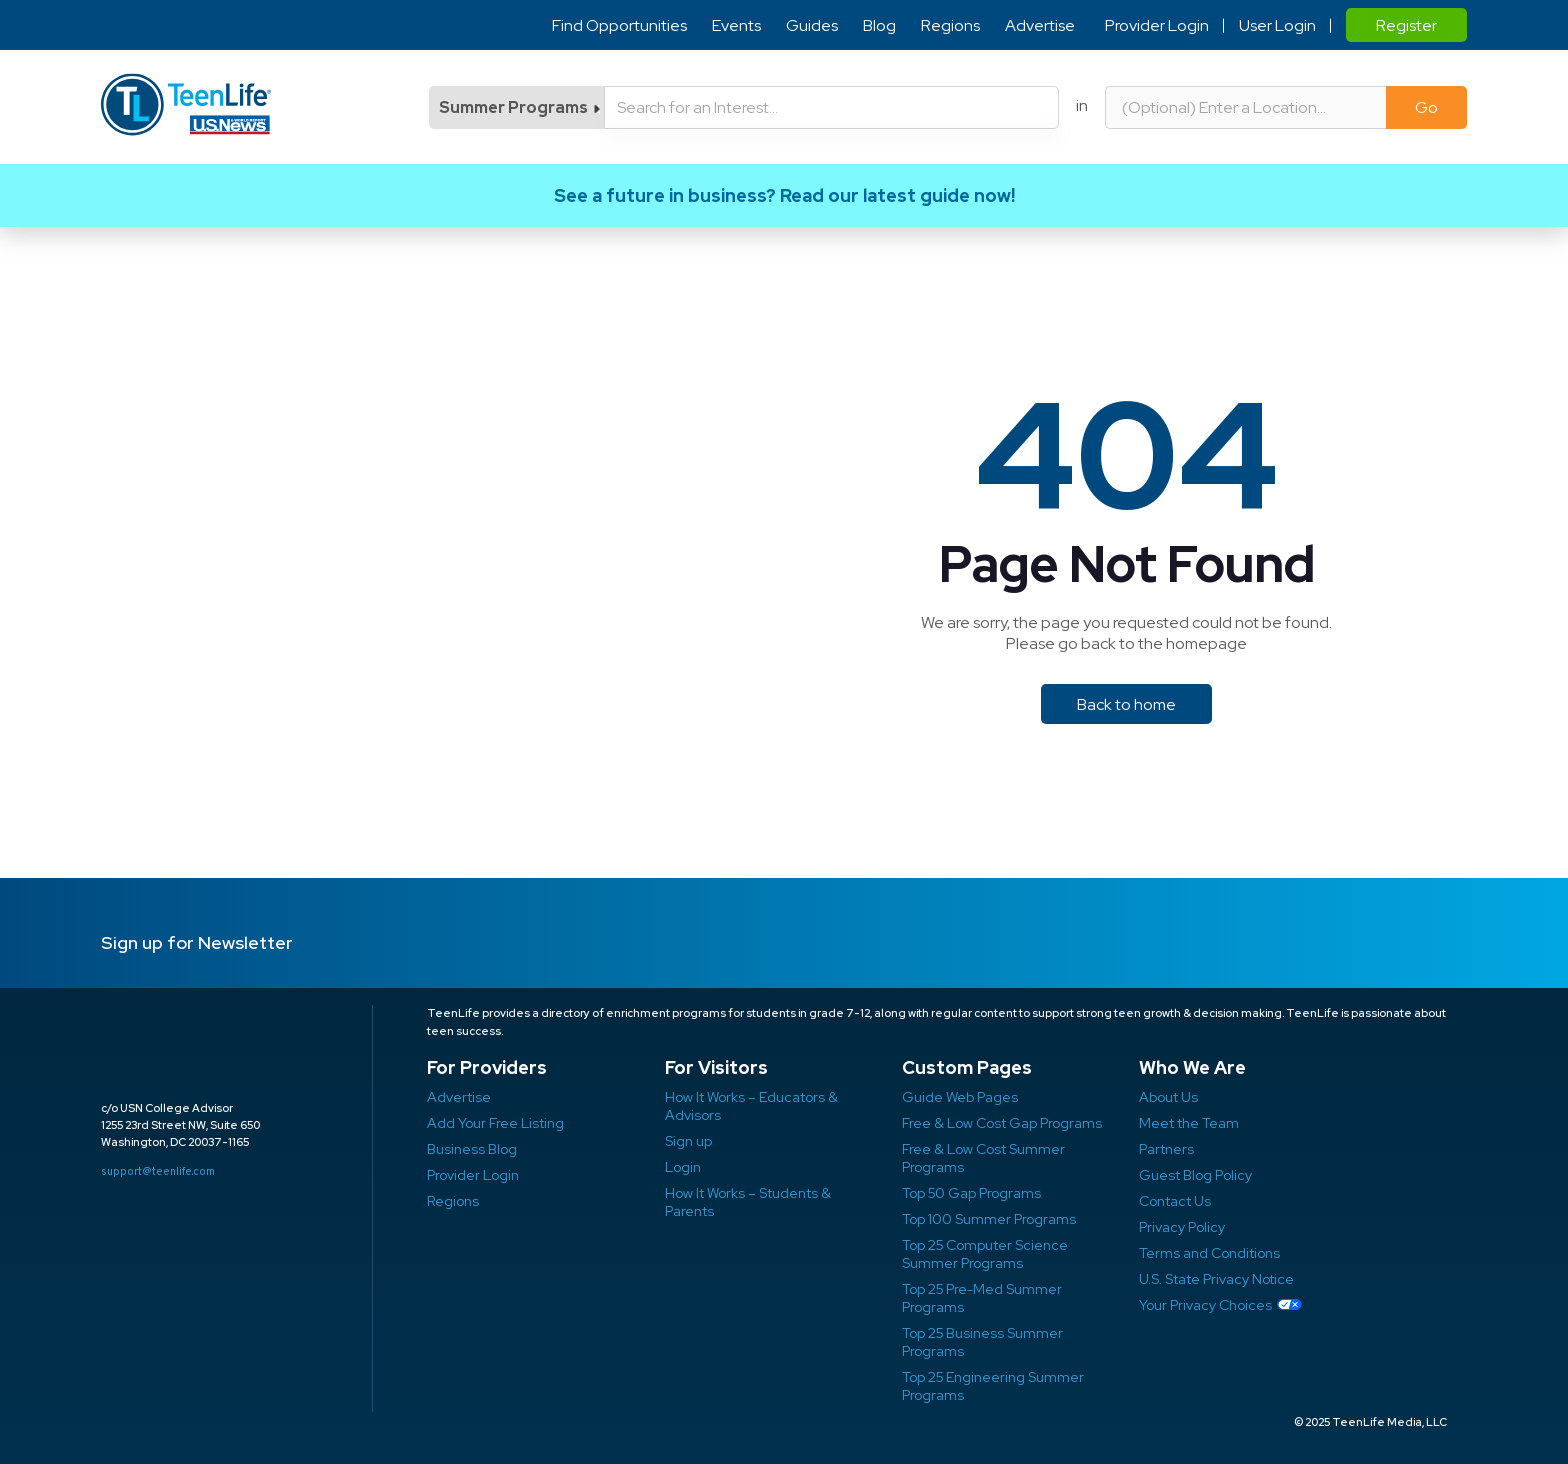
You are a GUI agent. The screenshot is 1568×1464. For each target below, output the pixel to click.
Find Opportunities (619, 25)
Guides (812, 25)
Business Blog (472, 1149)
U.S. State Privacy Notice (1216, 1279)
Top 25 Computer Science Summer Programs (985, 1254)
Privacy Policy (1182, 1227)
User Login (1277, 25)
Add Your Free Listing (495, 1123)
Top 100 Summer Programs (989, 1219)
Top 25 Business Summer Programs (982, 1342)
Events (736, 25)
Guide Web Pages (960, 1097)
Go (1426, 107)
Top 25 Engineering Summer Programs (993, 1386)
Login (683, 1167)
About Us (1168, 1097)
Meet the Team (1189, 1123)
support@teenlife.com (158, 1171)
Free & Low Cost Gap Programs (1002, 1123)
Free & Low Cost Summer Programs (983, 1158)
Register (1406, 25)
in (1082, 105)
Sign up (688, 1141)
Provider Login (1157, 25)
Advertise (1040, 25)
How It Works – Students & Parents (748, 1202)
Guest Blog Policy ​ (1195, 1175)
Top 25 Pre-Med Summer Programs (982, 1298)
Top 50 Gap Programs (971, 1193)
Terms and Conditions (1209, 1253)
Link (784, 195)
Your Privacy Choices (1205, 1305)
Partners (1166, 1149)
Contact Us (1175, 1201)
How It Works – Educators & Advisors (751, 1106)
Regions (950, 25)
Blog (879, 25)
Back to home (1126, 704)
